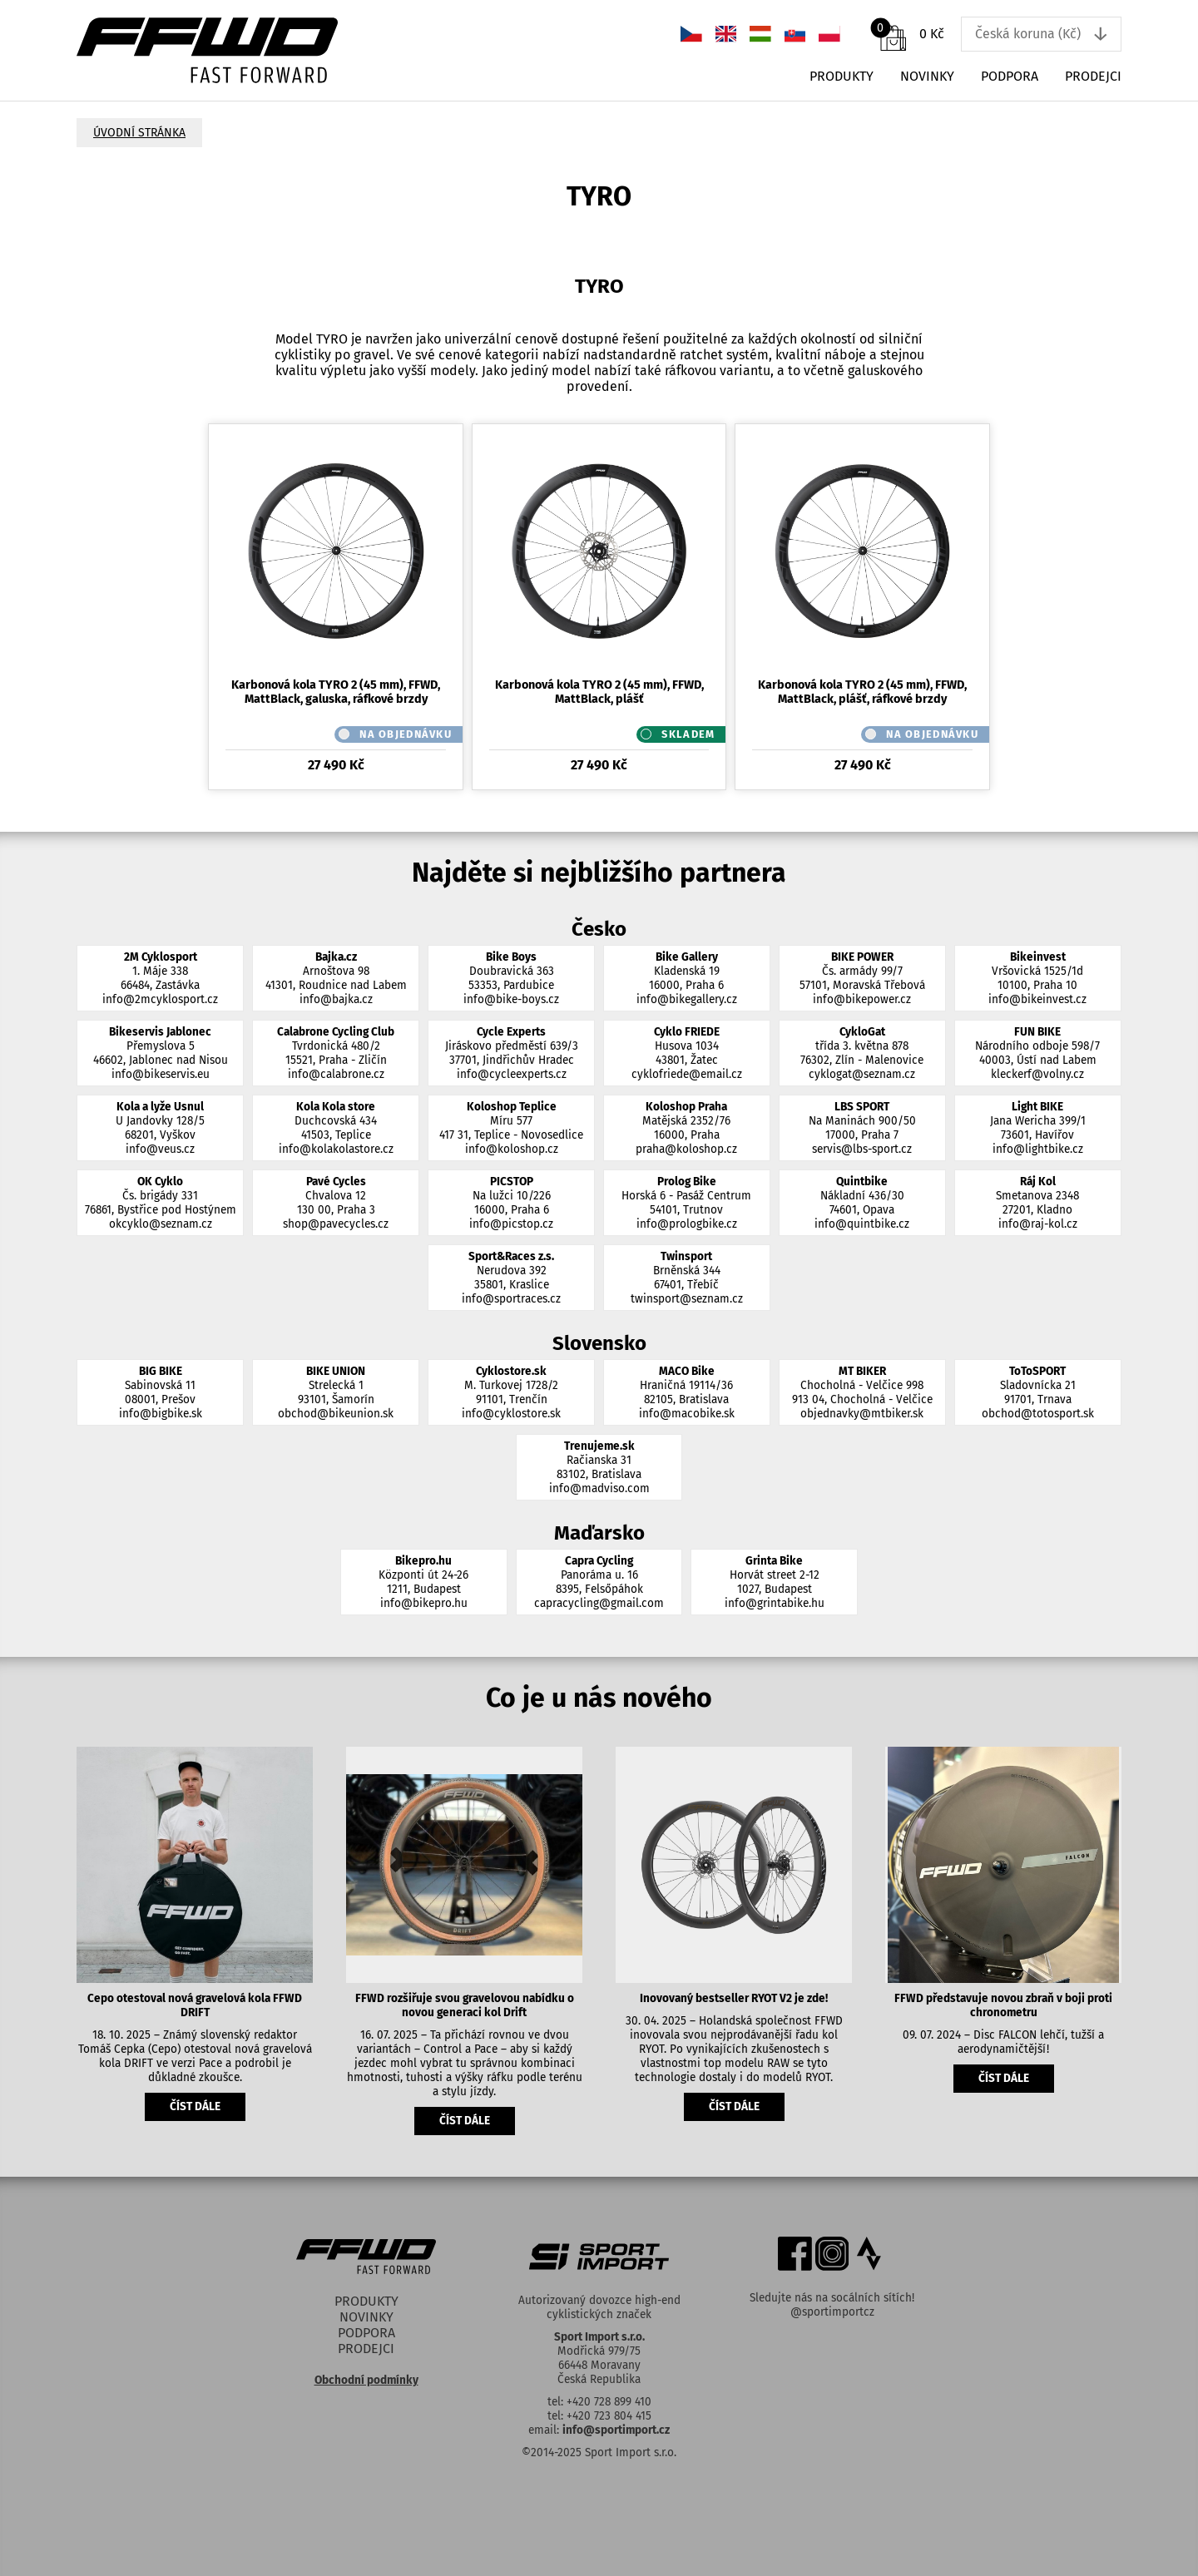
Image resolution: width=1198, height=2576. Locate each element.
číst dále (195, 2106)
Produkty (841, 76)
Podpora (1009, 76)
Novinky (927, 76)
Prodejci (1093, 76)
